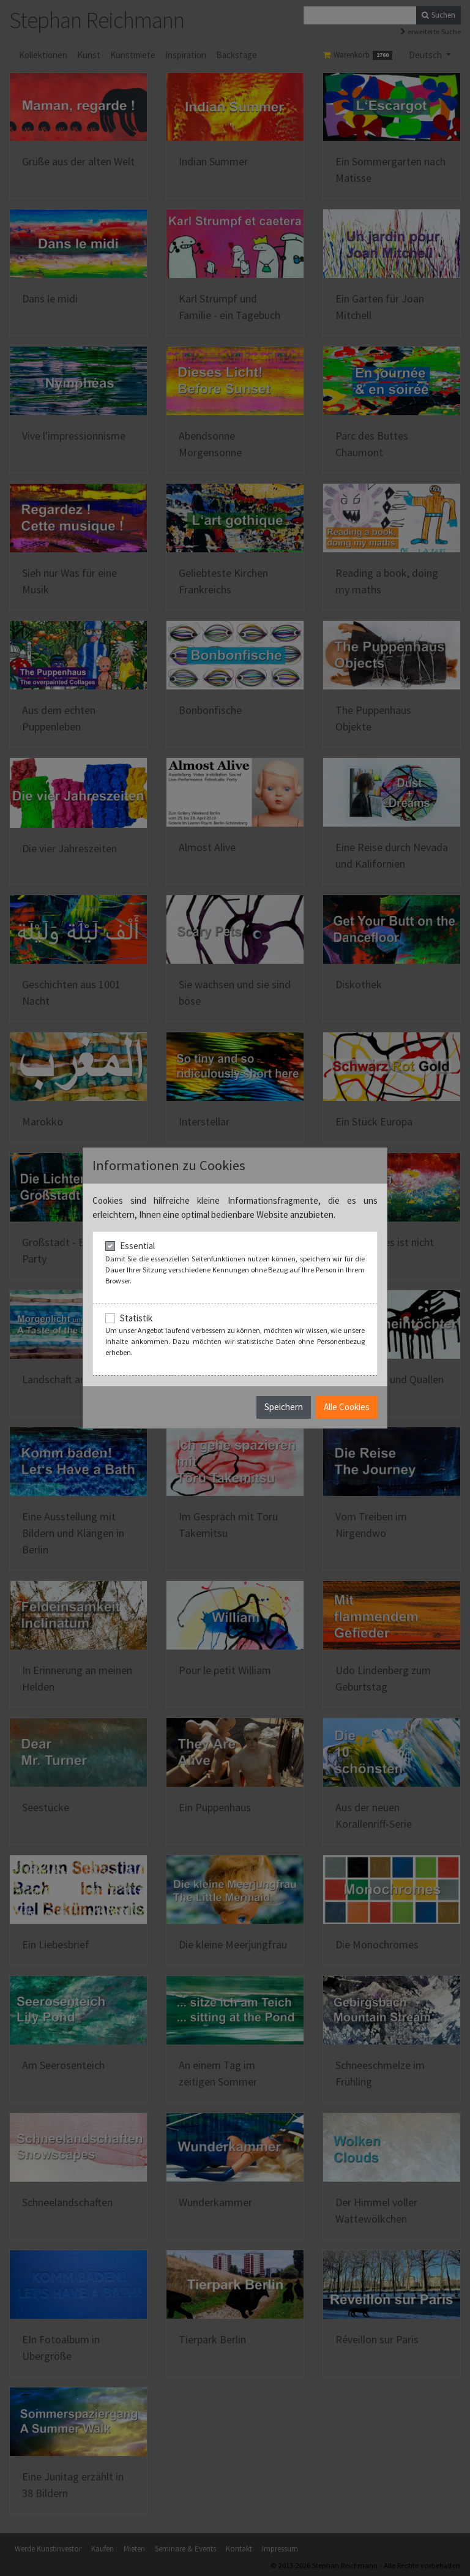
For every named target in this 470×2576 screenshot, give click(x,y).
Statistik (136, 1318)
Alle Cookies (347, 1407)
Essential (137, 1246)
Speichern (283, 1407)
